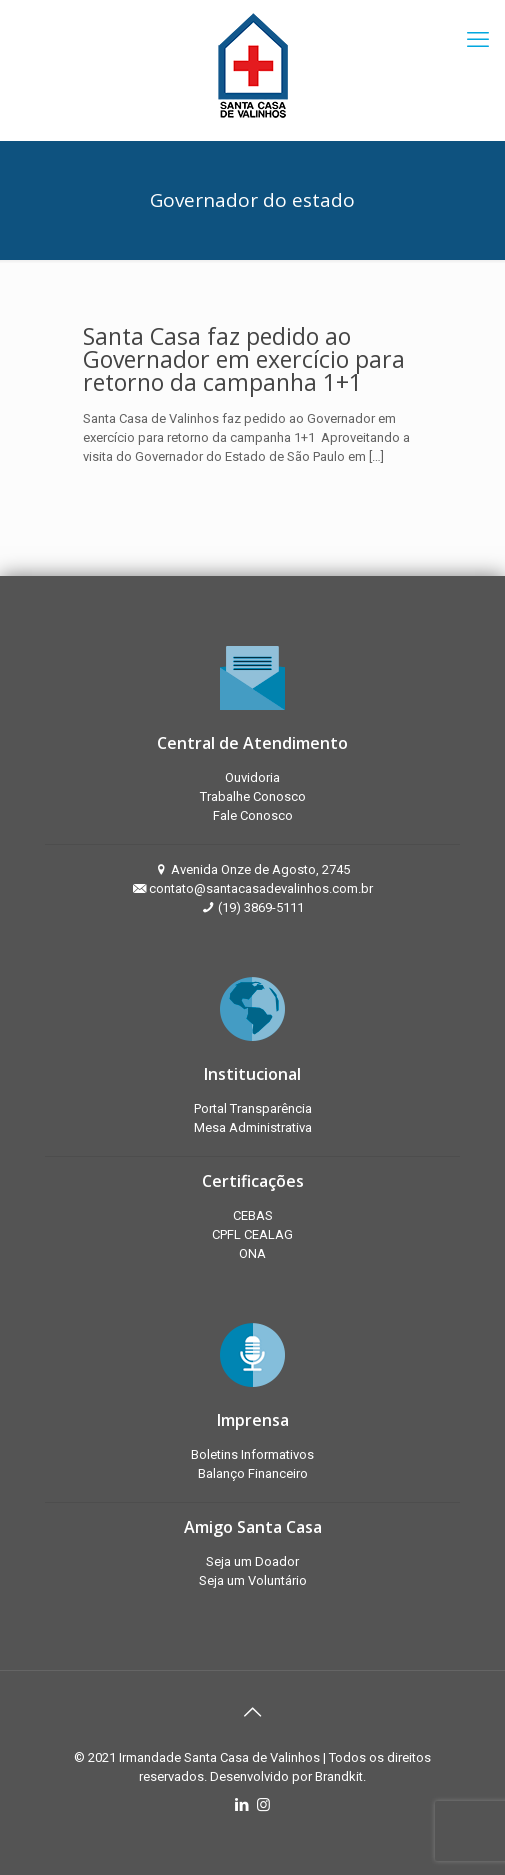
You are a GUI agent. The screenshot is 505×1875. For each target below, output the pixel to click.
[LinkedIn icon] (242, 1805)
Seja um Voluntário (253, 1580)
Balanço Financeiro (253, 1473)
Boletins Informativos (252, 1454)
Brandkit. (340, 1776)
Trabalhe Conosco (253, 796)
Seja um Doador (252, 1561)
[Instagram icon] (263, 1805)
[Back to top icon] (253, 1712)
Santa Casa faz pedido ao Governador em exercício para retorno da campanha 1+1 (244, 359)
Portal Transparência (253, 1108)
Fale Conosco (253, 815)
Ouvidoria (252, 777)
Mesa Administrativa (253, 1127)
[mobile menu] (478, 40)
